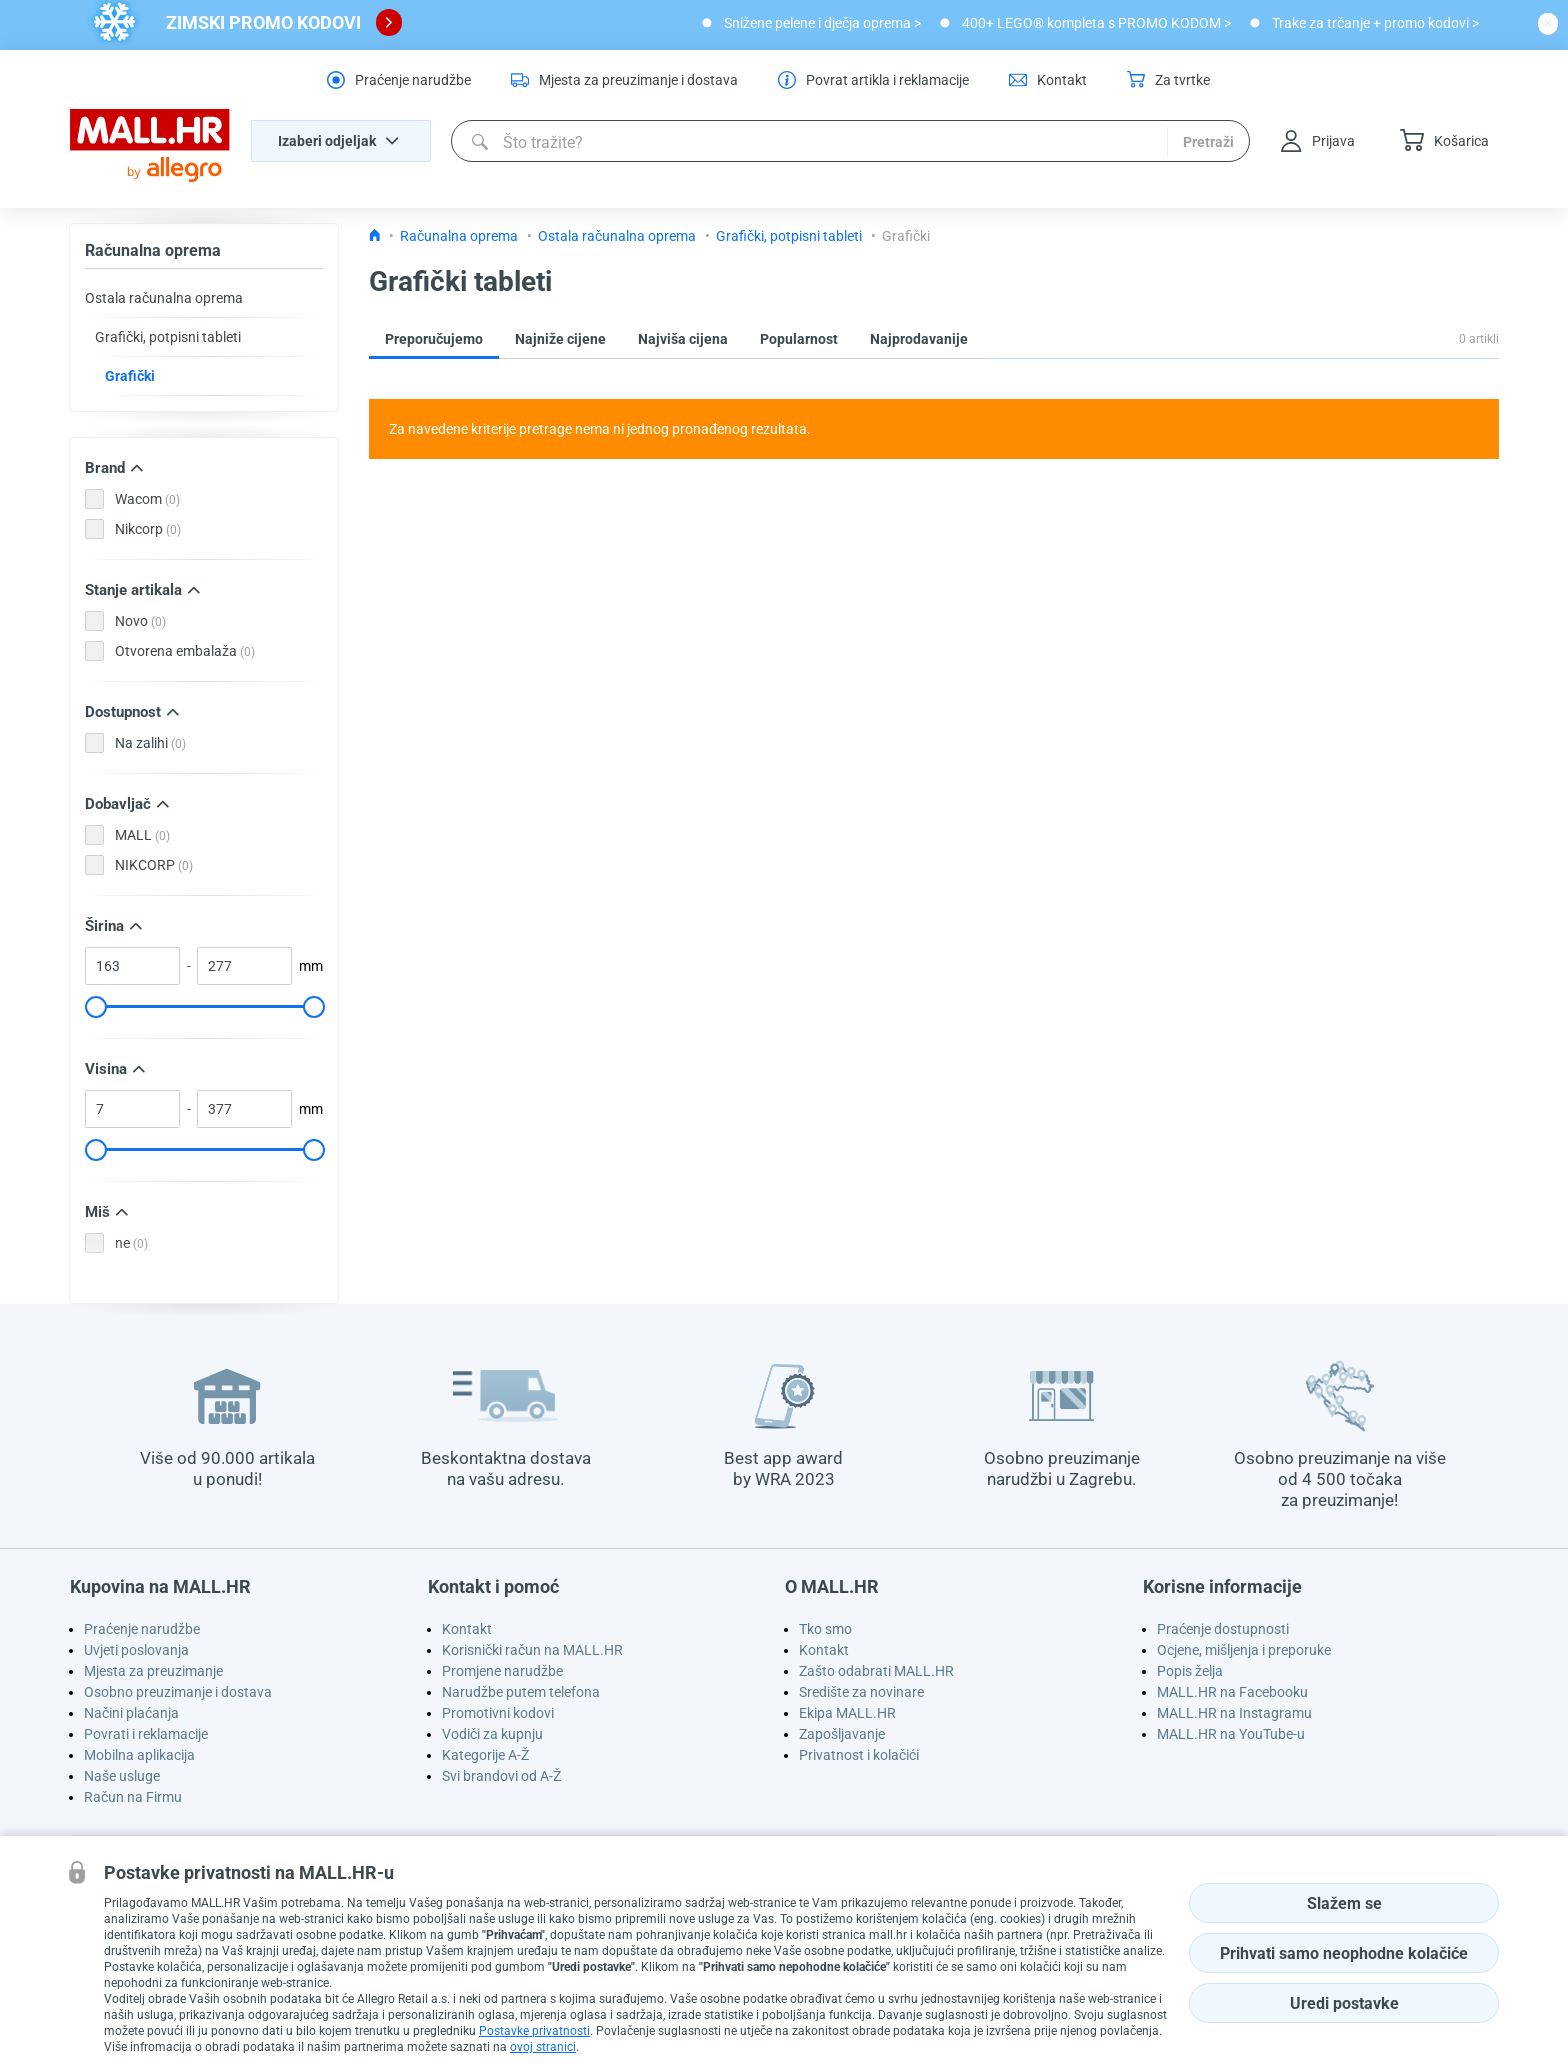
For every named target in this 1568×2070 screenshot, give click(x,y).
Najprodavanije (919, 339)
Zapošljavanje (842, 1734)
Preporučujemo (434, 339)
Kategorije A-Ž (485, 1755)
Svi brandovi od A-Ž (501, 1776)
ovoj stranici (543, 2047)
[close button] (1548, 23)
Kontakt (467, 1629)
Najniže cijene (560, 339)
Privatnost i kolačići (859, 1755)
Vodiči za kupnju (492, 1734)
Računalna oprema (153, 250)
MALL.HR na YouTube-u (1231, 1734)
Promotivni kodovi (498, 1713)
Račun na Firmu (133, 1797)
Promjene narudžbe (502, 1671)
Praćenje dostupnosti (1223, 1629)
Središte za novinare (861, 1692)
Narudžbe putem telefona (521, 1692)
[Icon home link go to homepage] (375, 236)
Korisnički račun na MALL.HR (532, 1650)
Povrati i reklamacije (146, 1734)
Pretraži (1208, 142)
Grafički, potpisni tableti (168, 337)
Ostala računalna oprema (164, 298)
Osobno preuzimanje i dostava (178, 1692)
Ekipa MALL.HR (847, 1713)
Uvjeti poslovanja (136, 1650)
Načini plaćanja (131, 1713)
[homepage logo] (150, 146)
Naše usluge (122, 1776)
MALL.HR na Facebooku (1232, 1692)
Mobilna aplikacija (139, 1755)
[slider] (95, 1007)
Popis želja (1190, 1671)
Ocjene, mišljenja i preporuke (1244, 1650)
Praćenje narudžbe (142, 1629)
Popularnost (799, 339)
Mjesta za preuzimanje (153, 1671)
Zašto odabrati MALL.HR (876, 1671)
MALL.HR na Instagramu (1234, 1713)
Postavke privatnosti (534, 2031)
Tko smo (825, 1629)
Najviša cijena (683, 339)
